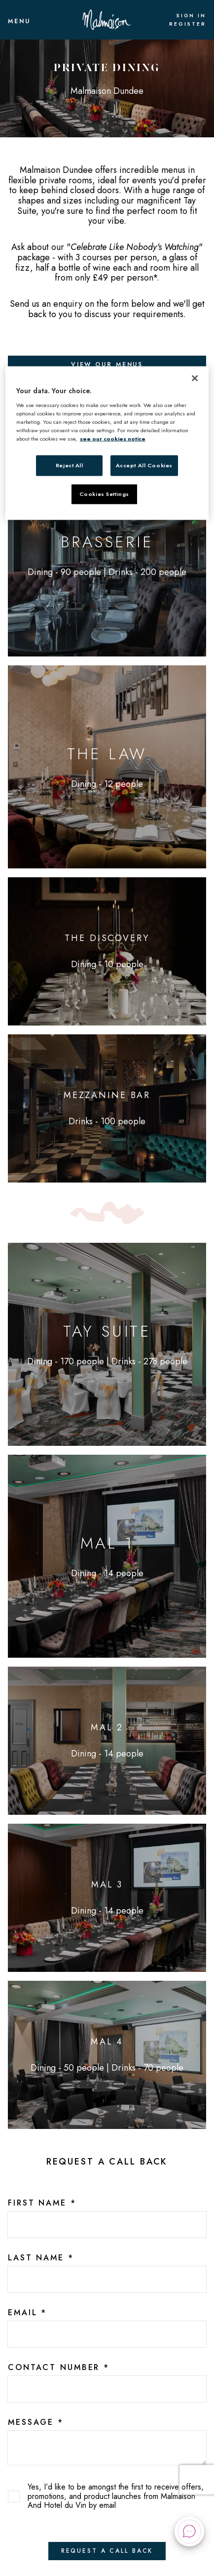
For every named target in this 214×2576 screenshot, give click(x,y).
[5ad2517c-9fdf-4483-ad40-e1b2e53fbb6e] (107, 2279)
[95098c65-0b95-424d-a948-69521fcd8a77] (107, 2389)
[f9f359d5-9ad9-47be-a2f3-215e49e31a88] (107, 2334)
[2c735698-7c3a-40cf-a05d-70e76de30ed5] (107, 2224)
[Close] (195, 378)
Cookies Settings (104, 494)
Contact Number (58, 2367)
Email (27, 2312)
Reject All (69, 465)
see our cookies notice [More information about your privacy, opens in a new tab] (112, 439)
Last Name (41, 2257)
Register (187, 24)
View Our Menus (107, 364)
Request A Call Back (107, 2550)
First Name (42, 2203)
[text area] (107, 2448)
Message (36, 2422)
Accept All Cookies (144, 465)
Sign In (191, 16)
